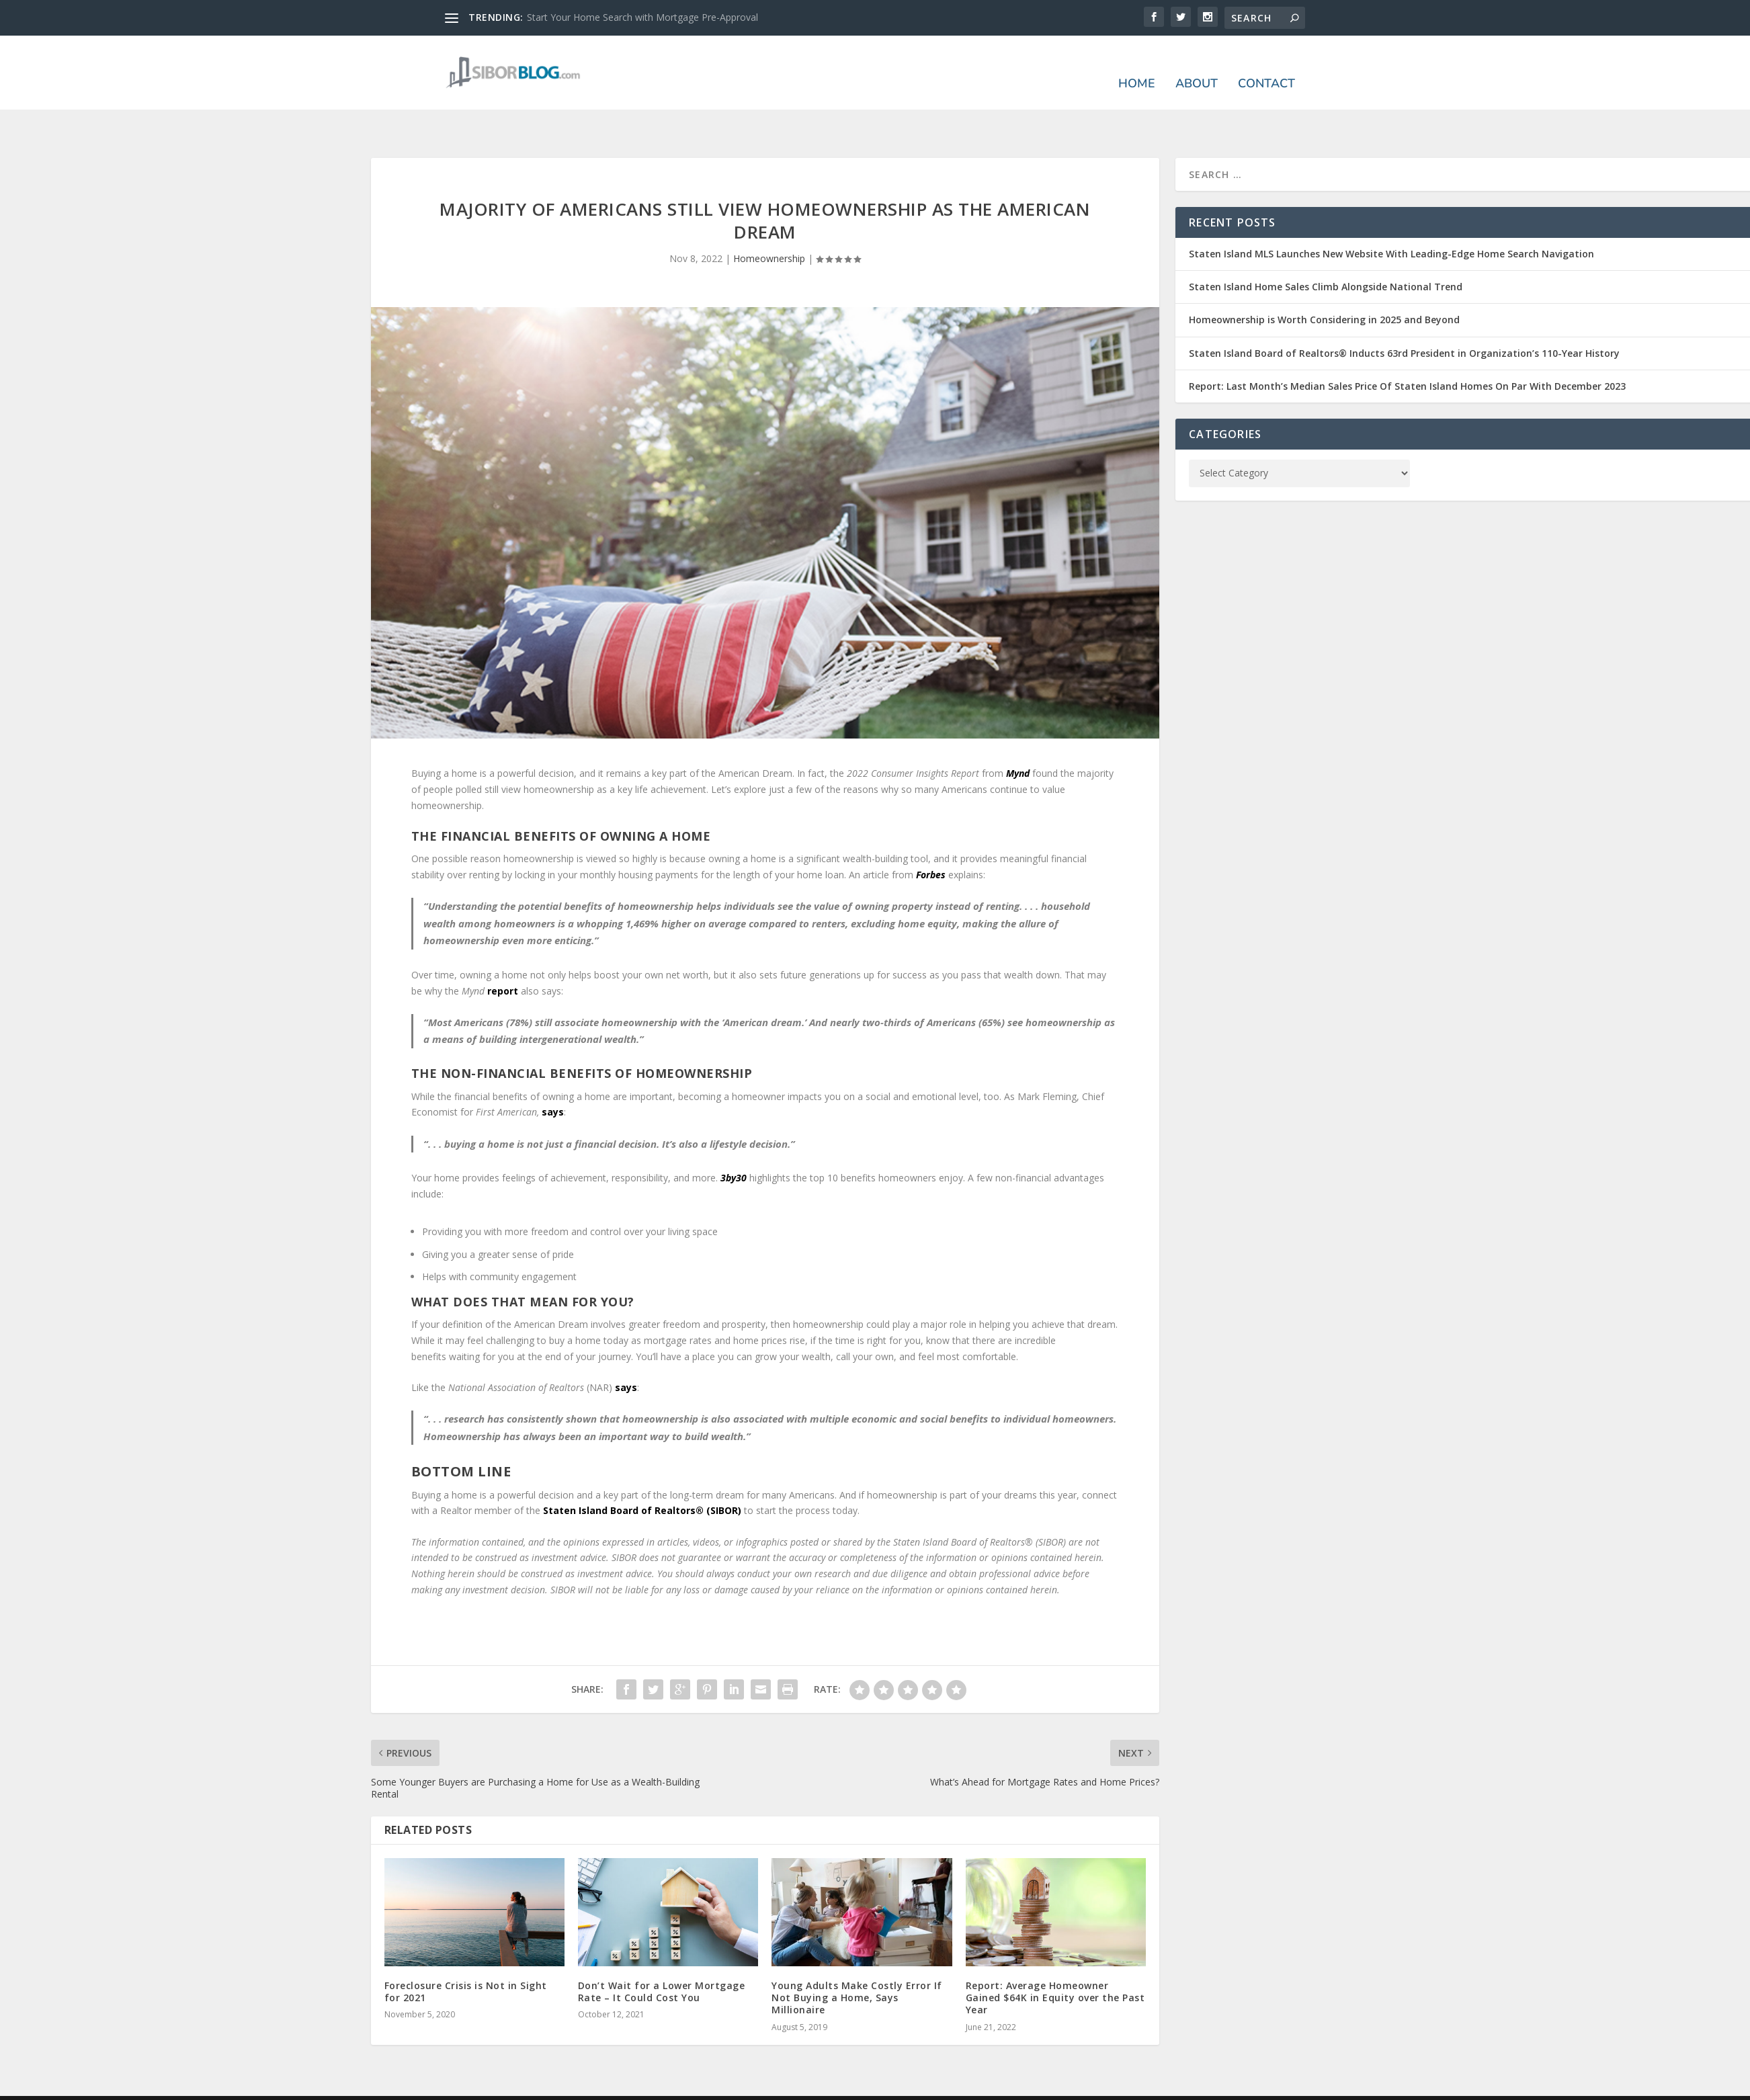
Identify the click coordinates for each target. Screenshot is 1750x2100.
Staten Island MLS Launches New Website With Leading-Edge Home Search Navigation (1391, 212)
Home (1136, 64)
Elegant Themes (537, 2070)
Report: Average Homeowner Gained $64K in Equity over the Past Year (1055, 1955)
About (1196, 64)
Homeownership (769, 216)
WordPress (663, 2070)
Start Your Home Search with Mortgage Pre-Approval (642, 17)
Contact (1266, 64)
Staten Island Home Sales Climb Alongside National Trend (1325, 245)
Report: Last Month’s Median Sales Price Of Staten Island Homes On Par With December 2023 (1407, 344)
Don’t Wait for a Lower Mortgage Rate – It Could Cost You (661, 1949)
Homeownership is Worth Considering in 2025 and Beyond (1324, 277)
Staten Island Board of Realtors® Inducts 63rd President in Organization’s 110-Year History (1404, 311)
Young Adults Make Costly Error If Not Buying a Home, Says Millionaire (857, 1955)
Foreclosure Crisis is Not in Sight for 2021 (465, 1949)
